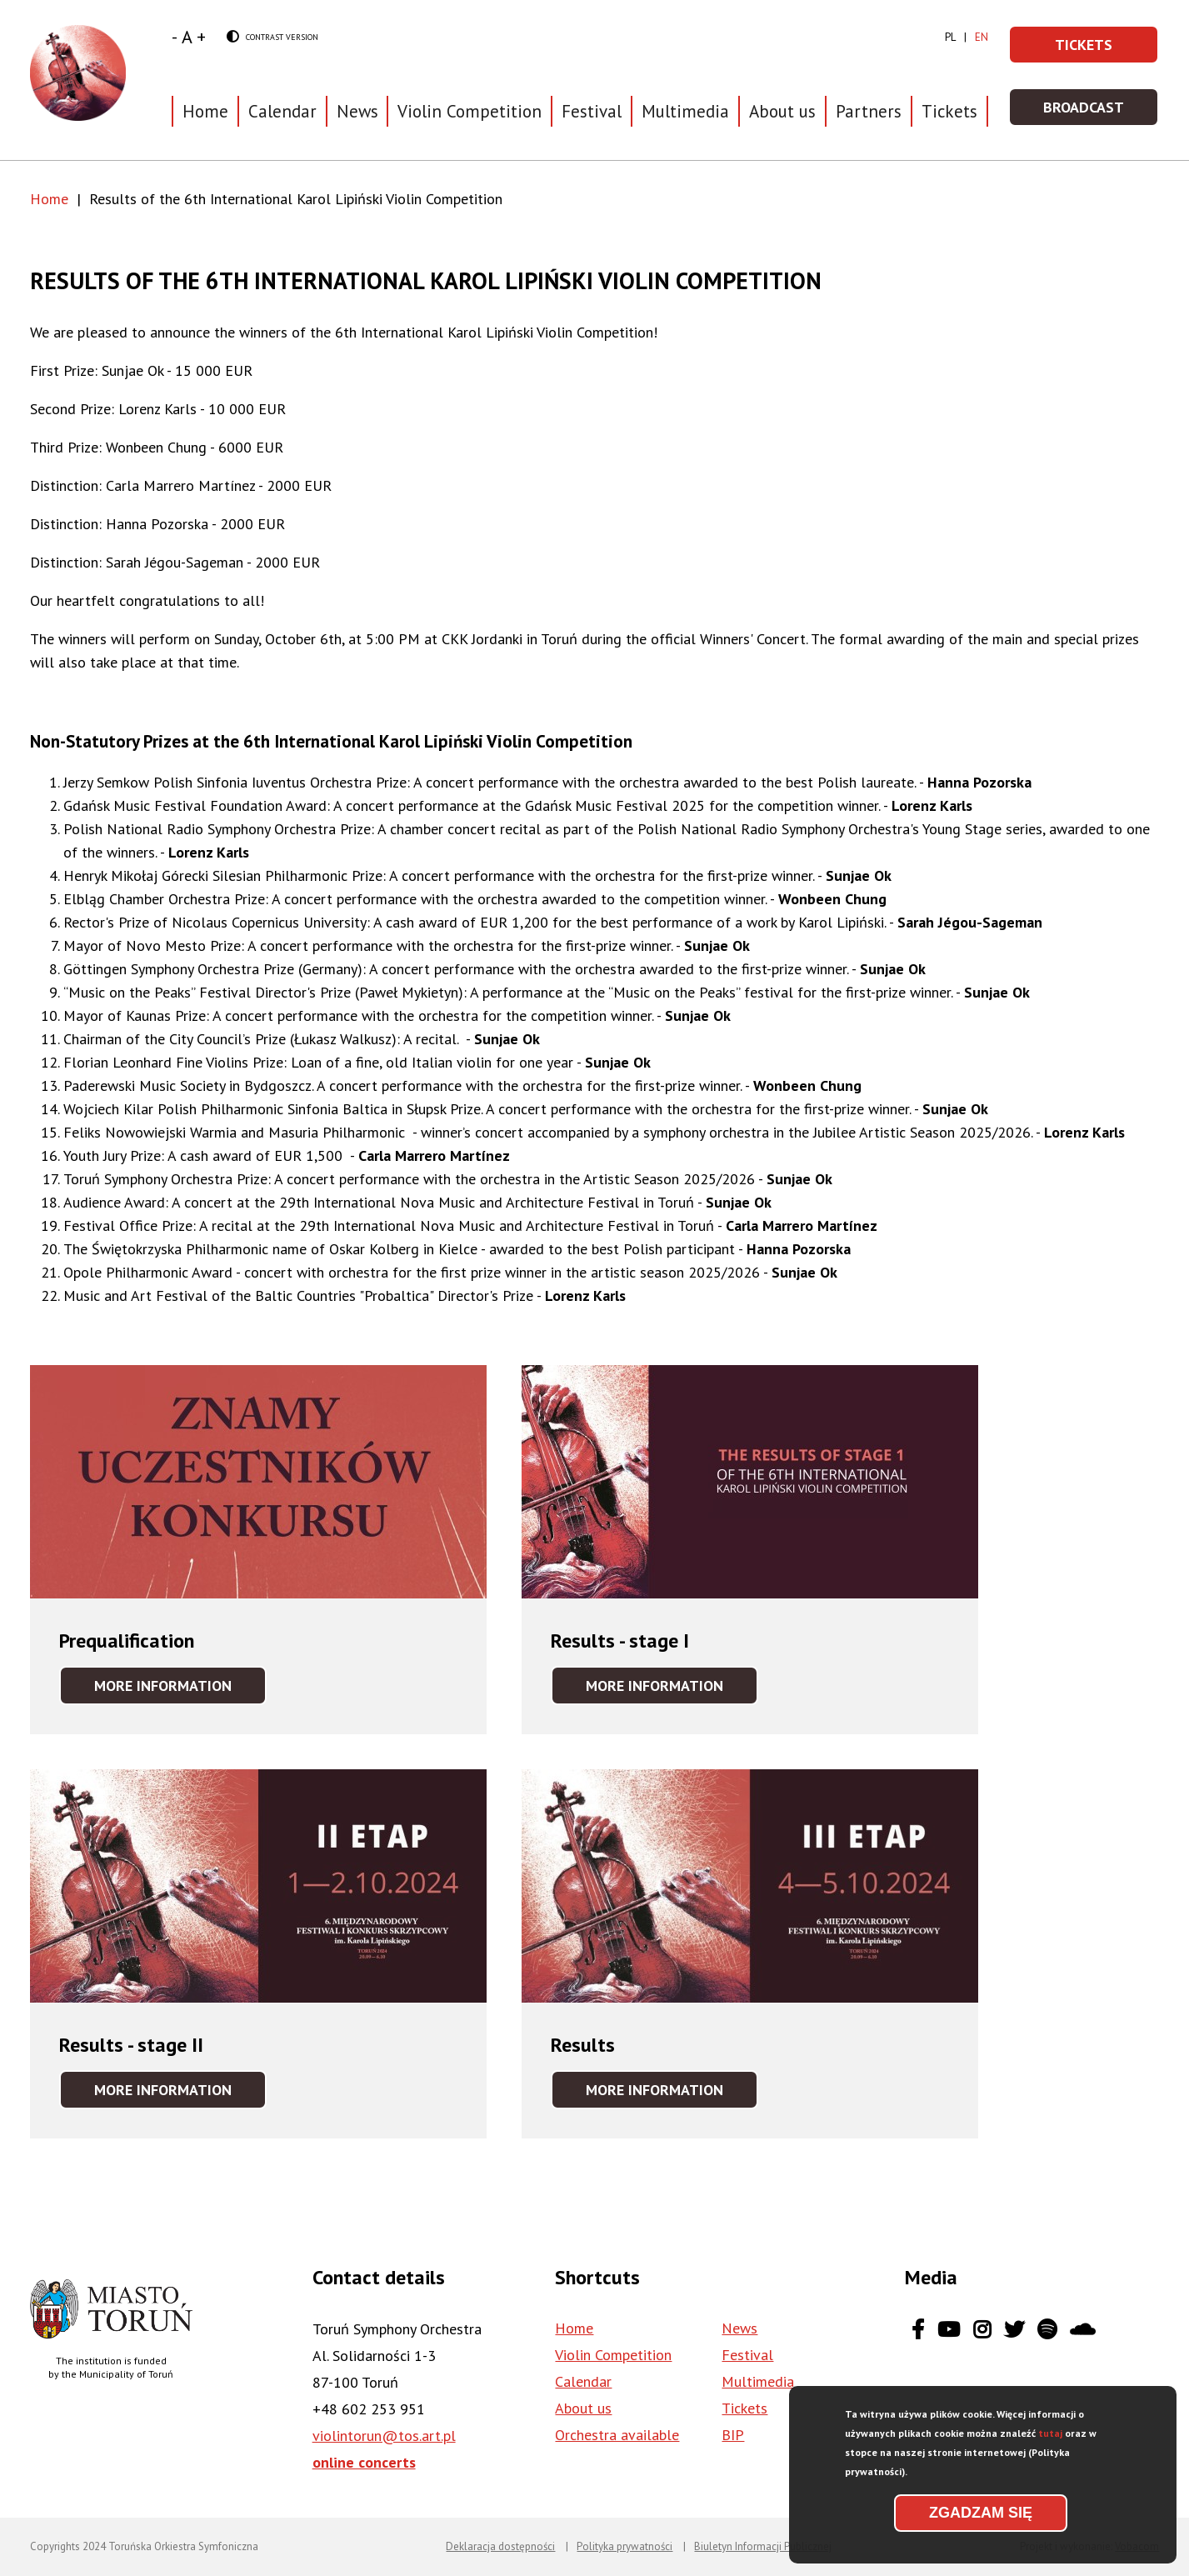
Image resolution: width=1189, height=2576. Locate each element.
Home (205, 111)
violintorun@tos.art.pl (384, 2435)
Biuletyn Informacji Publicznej (763, 2546)
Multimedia (685, 111)
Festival (747, 2354)
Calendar (282, 111)
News (357, 111)
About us (583, 2408)
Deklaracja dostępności (500, 2546)
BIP (733, 2434)
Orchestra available (617, 2434)
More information (180, 1690)
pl (950, 37)
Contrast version (272, 38)
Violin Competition (613, 2354)
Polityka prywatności (624, 2546)
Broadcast (1101, 112)
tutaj (1050, 2433)
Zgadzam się (980, 2512)
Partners (869, 111)
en (981, 37)
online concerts (364, 2462)
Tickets (949, 111)
